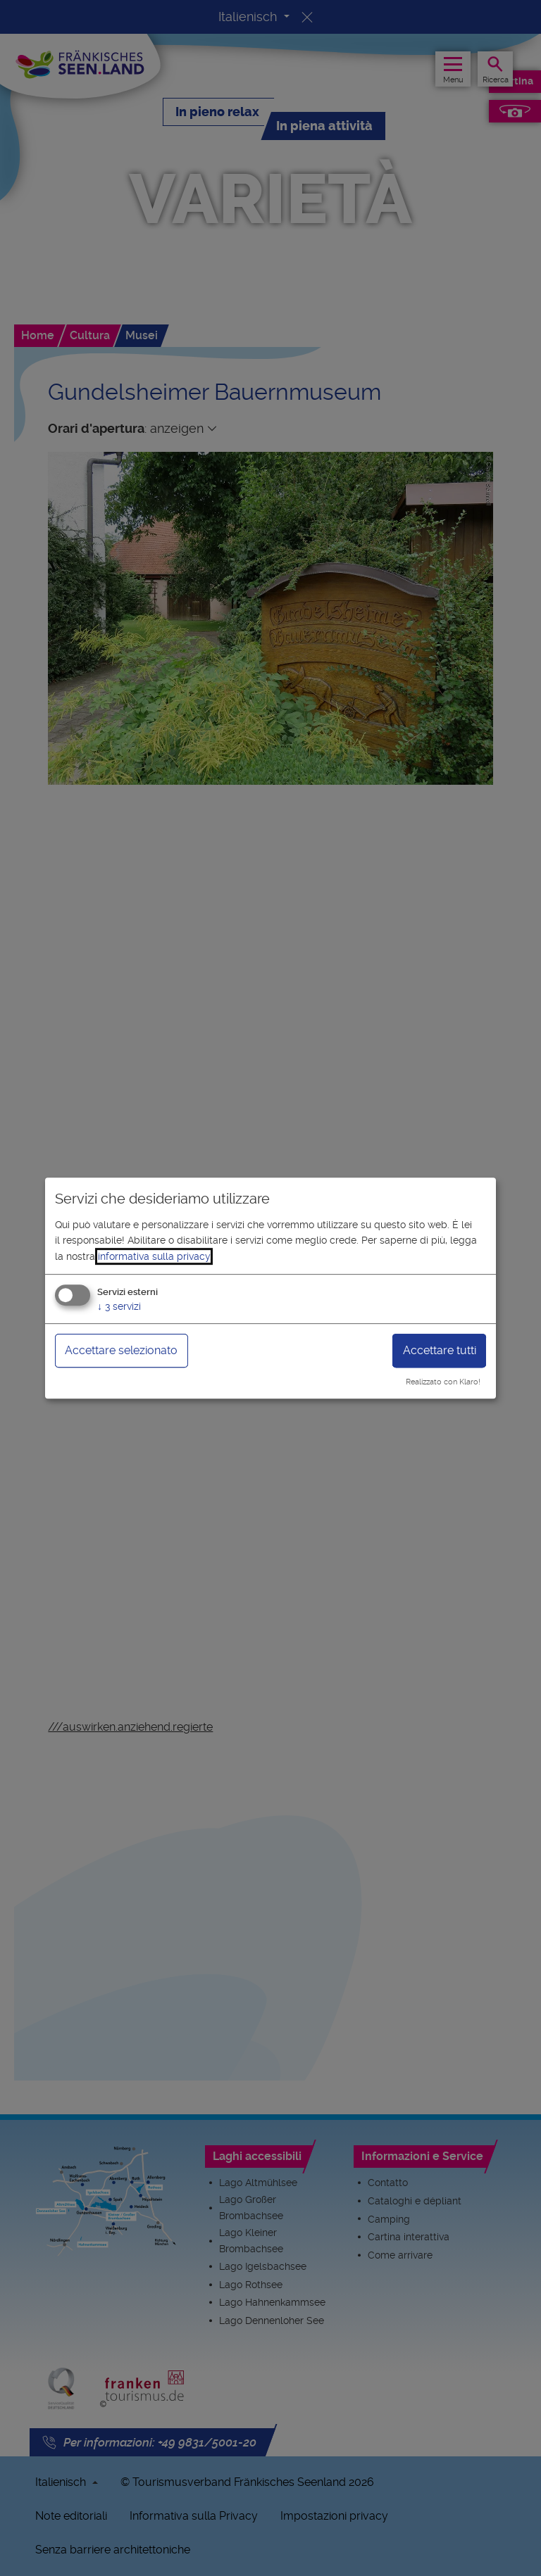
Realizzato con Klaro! (443, 1382)
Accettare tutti (439, 1350)
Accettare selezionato (121, 1350)
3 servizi (119, 1306)
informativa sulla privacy (154, 1256)
